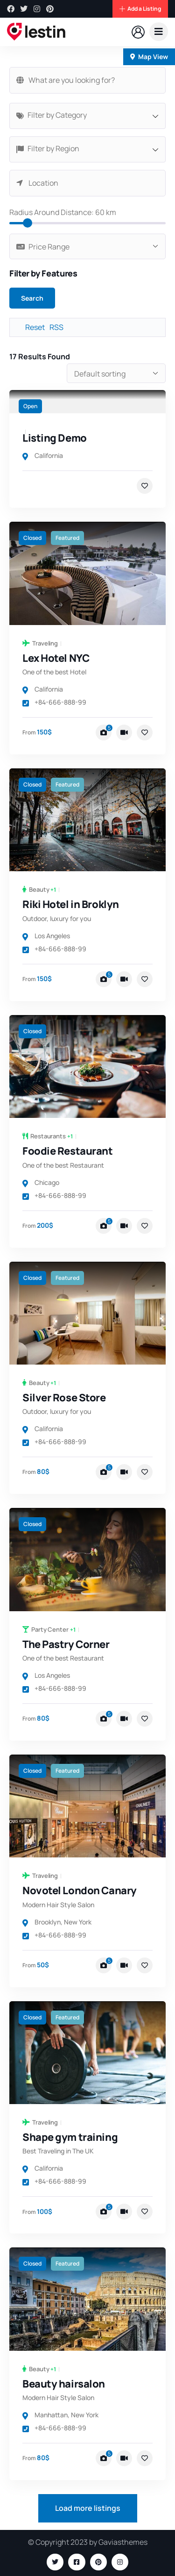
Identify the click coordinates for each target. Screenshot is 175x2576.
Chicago (47, 1182)
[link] (87, 401)
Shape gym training (70, 2137)
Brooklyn (48, 1921)
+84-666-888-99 (54, 702)
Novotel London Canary (79, 1890)
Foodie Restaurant (67, 1151)
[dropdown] (158, 31)
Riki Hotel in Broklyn (70, 904)
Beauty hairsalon (63, 2384)
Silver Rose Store (64, 1398)
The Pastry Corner (66, 1644)
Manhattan (51, 2414)
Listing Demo (54, 438)
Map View (149, 56)
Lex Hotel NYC (55, 658)
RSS (56, 327)
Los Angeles (52, 935)
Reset (35, 327)
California (49, 455)
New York (77, 1921)
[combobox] (87, 116)
